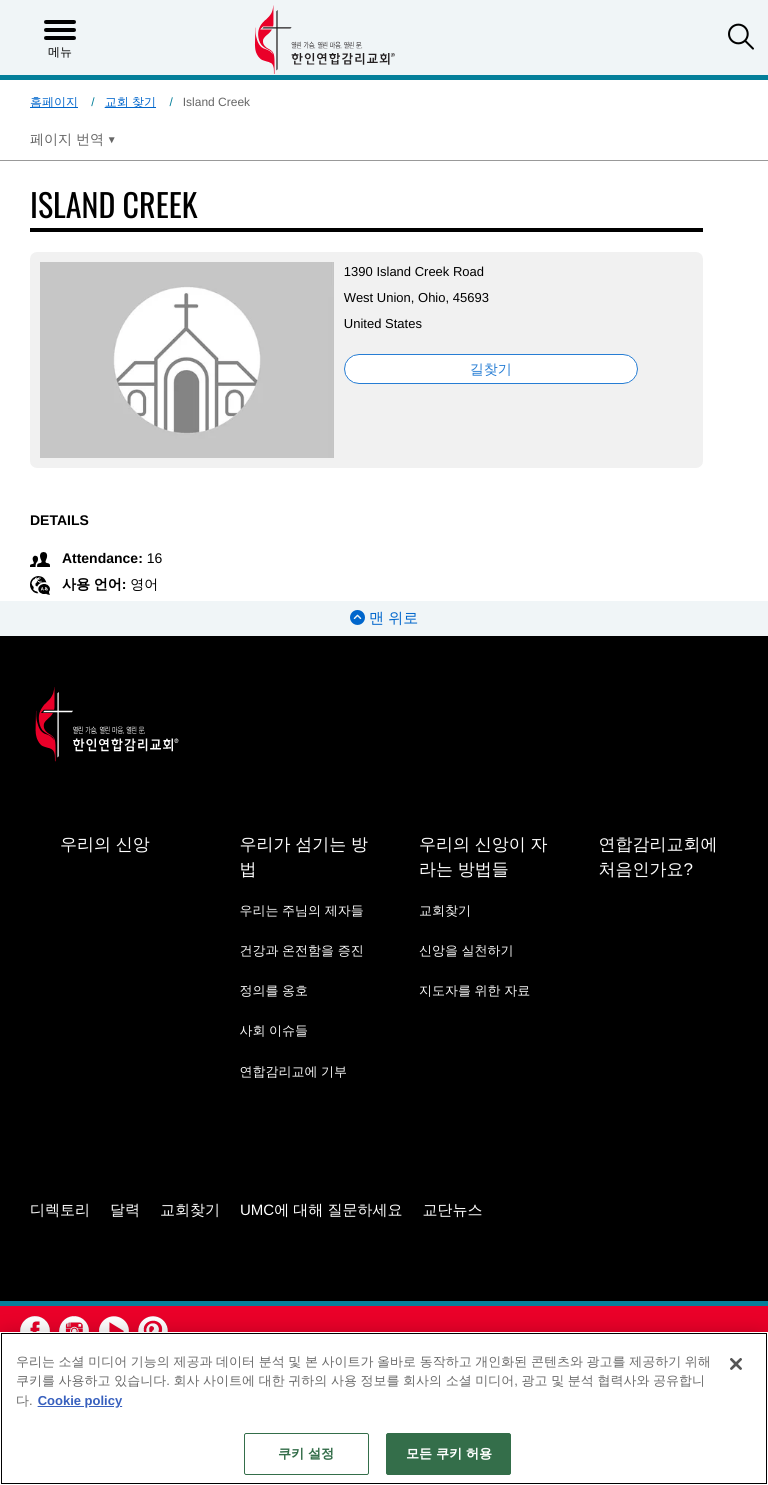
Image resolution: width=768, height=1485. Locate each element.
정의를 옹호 (273, 990)
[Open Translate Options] (73, 139)
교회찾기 (445, 910)
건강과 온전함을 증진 (301, 950)
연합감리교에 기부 (293, 1071)
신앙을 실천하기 (466, 950)
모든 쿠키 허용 (449, 1453)
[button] (741, 39)
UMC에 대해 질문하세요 (321, 1210)
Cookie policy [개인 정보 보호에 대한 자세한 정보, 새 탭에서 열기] (80, 1400)
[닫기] (736, 1364)
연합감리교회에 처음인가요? (657, 857)
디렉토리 (60, 1210)
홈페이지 (54, 102)
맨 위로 (384, 618)
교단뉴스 (453, 1210)
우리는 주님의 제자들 (301, 910)
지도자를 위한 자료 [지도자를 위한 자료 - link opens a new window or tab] (474, 990)
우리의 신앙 (105, 844)
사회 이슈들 (273, 1030)
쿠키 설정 (306, 1453)
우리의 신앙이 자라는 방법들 (483, 857)
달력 (125, 1210)
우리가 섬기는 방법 (303, 857)
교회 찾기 (130, 102)
